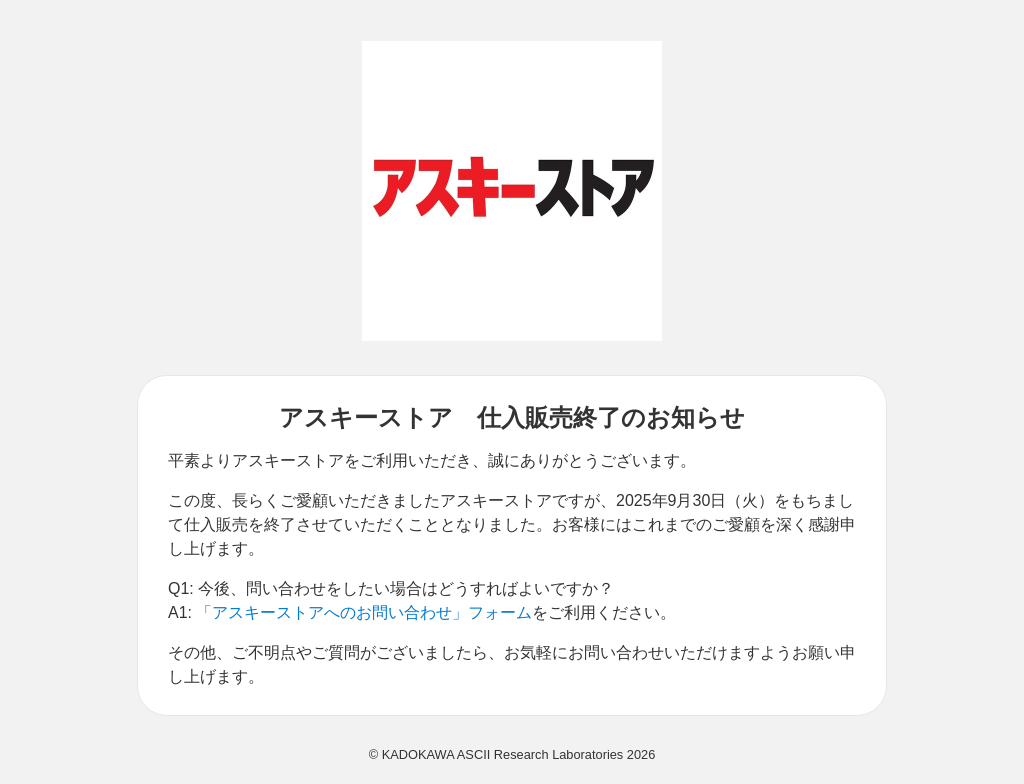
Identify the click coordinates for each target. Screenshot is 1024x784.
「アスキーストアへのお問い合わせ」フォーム (364, 612)
